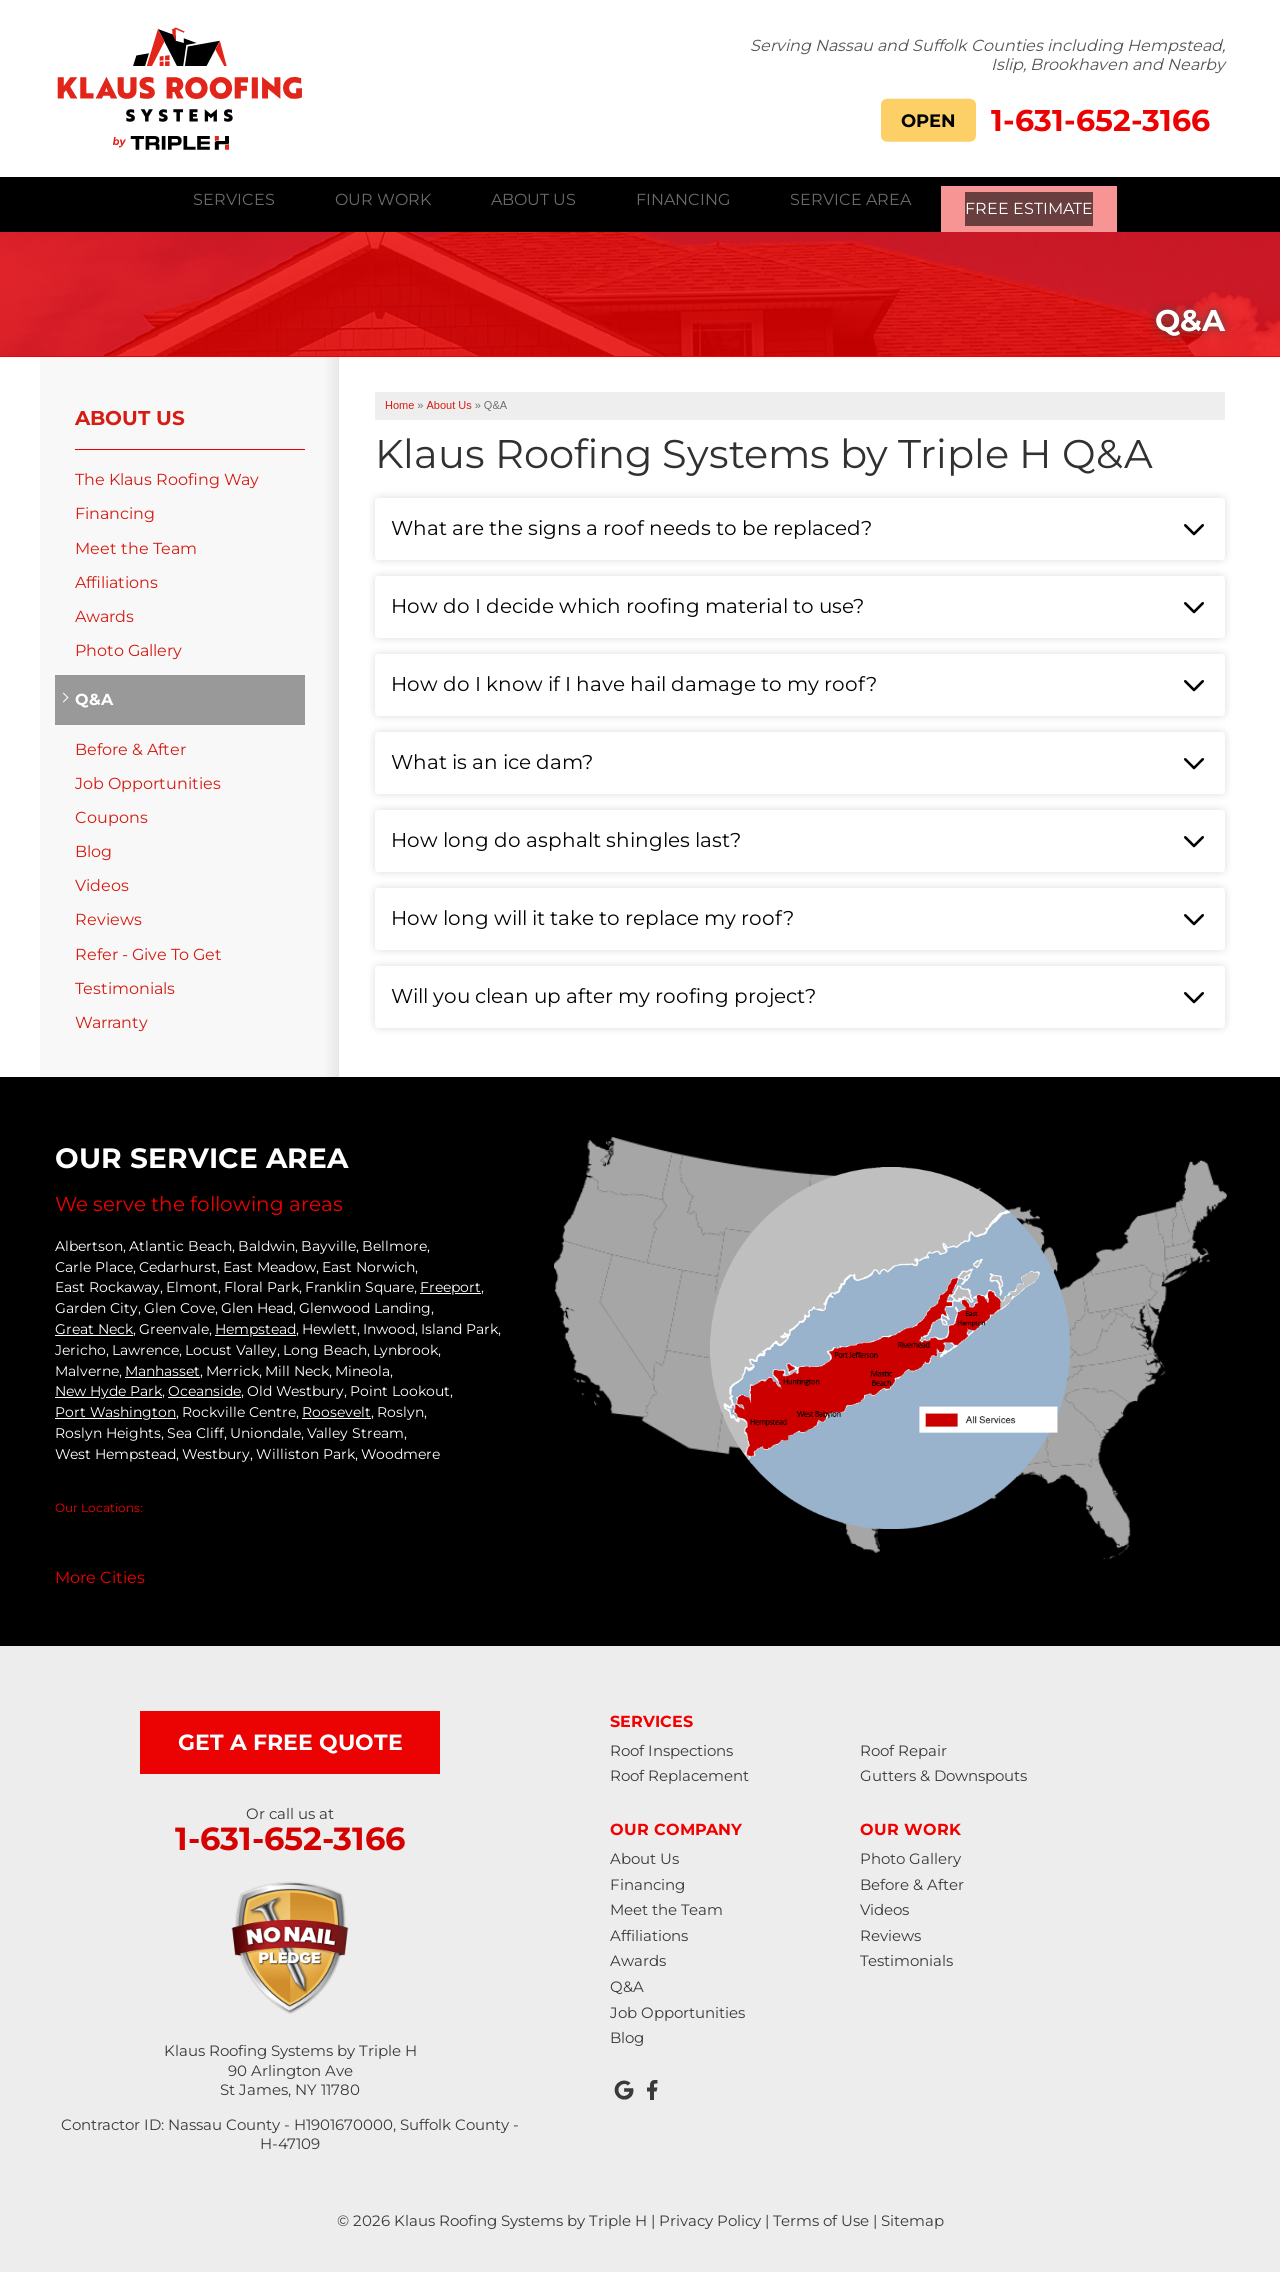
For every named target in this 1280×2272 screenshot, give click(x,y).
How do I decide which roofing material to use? (627, 603)
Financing (115, 511)
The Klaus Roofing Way (167, 476)
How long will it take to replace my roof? (592, 915)
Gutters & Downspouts (943, 1773)
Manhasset (162, 1368)
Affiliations (116, 579)
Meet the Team (136, 545)
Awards (104, 613)
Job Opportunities (148, 780)
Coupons (111, 814)
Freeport (450, 1285)
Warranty (111, 1019)
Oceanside (204, 1389)
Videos (102, 882)
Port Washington (115, 1409)
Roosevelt (336, 1409)
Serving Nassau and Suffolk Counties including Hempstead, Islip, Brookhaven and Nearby (987, 54)
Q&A (94, 697)
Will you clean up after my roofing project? (603, 993)
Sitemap (912, 2217)
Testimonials (125, 985)
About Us (130, 415)
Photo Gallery (128, 647)
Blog (93, 848)
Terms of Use (821, 2217)
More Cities (100, 1574)
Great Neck (94, 1326)
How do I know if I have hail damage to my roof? (634, 681)
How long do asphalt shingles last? (566, 837)
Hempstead (255, 1326)
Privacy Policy (710, 2217)
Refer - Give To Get (148, 951)
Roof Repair (903, 1747)
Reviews (108, 917)
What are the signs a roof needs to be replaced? (631, 525)
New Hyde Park (108, 1389)
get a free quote (290, 1739)
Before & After (130, 746)
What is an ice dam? (492, 759)
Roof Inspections (671, 1747)
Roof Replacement (679, 1773)
